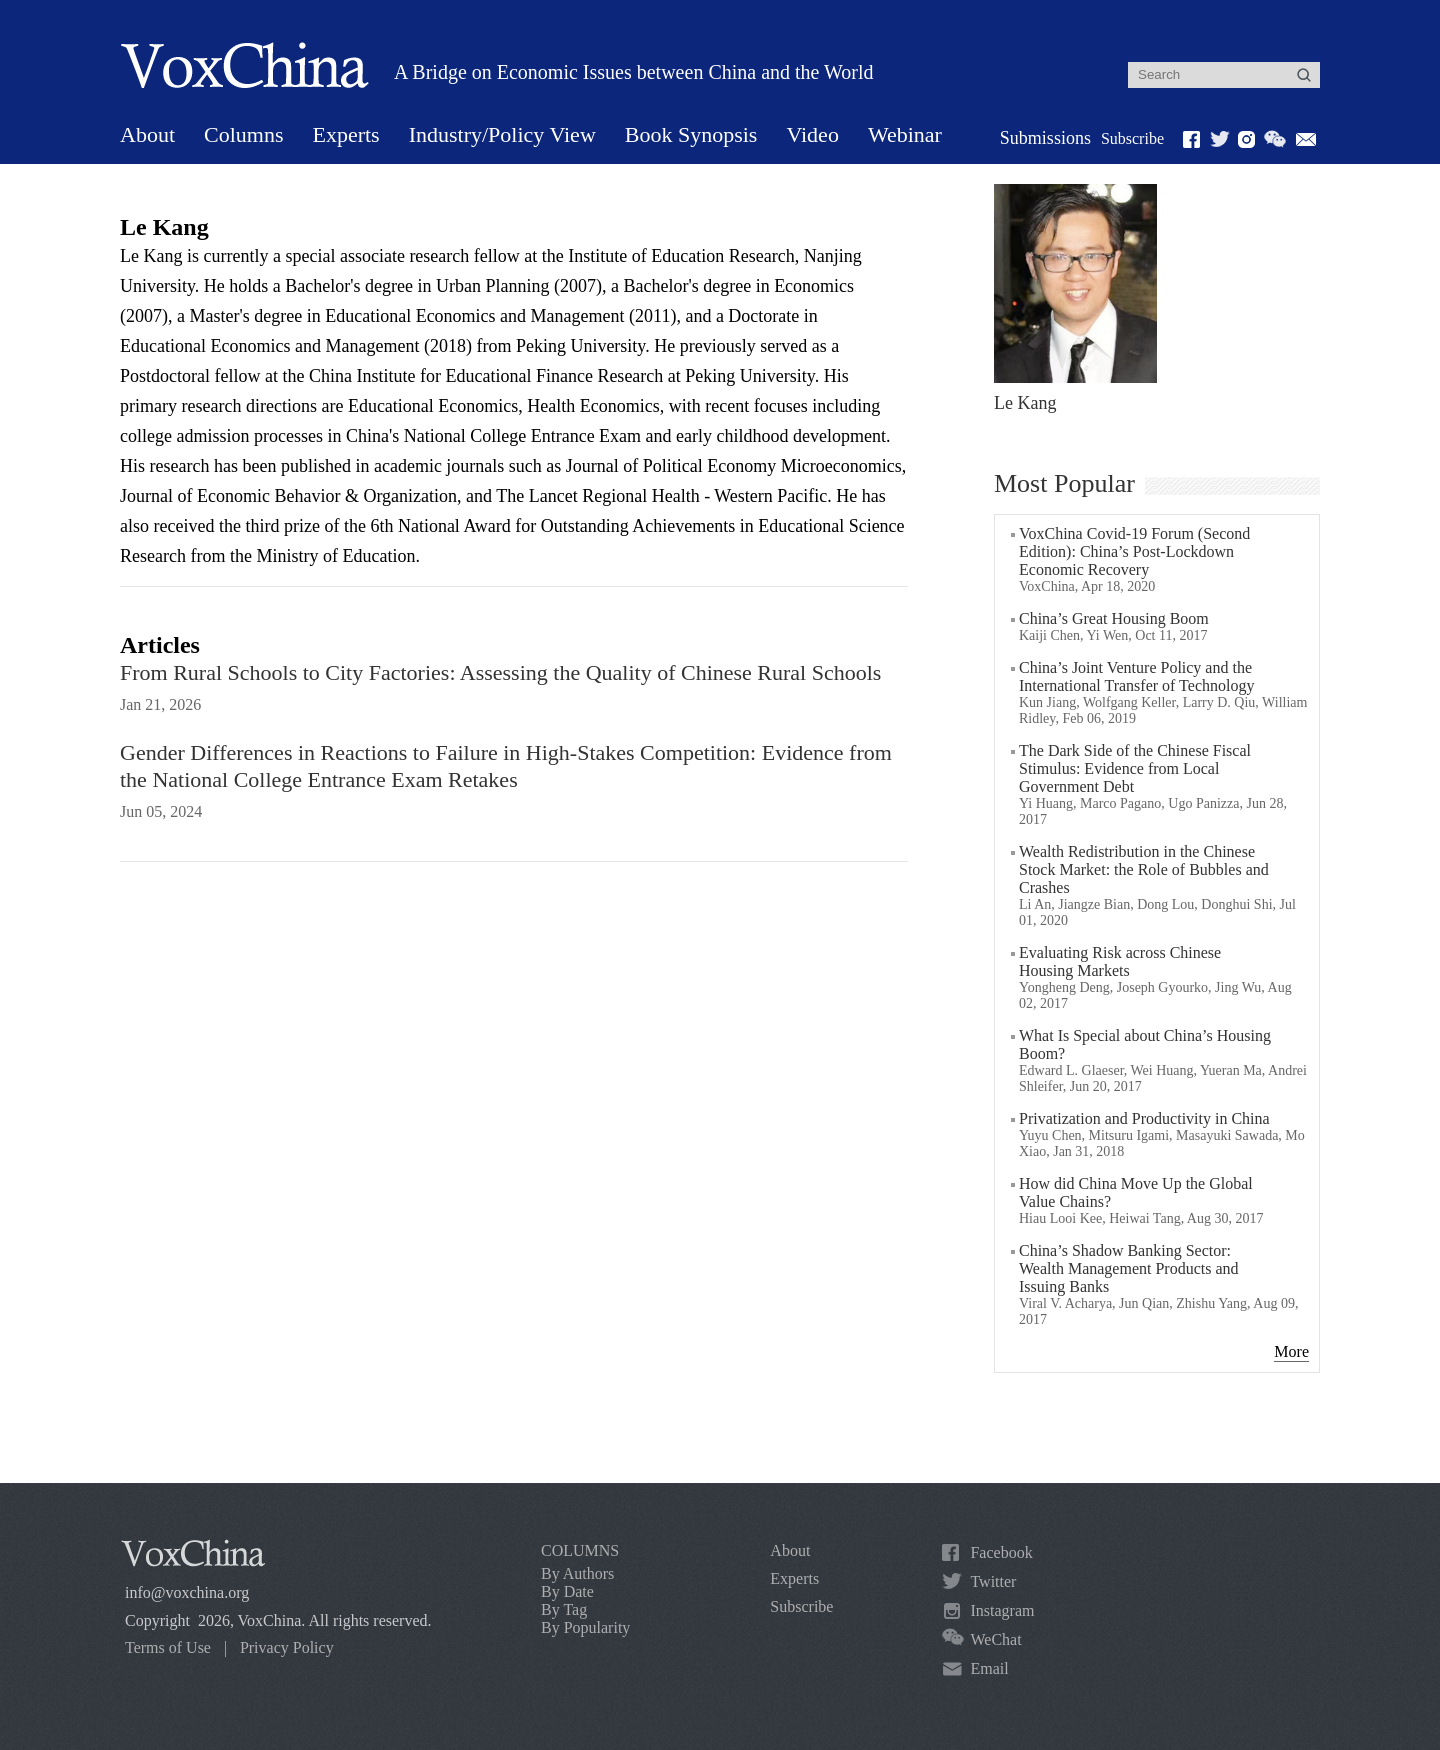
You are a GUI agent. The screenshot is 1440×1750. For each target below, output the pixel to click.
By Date (567, 1591)
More (1291, 1351)
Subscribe (1132, 138)
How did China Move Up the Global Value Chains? (1136, 1192)
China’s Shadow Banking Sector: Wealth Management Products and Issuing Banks (1129, 1268)
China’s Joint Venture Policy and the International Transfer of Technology (1136, 676)
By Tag (564, 1609)
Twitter (993, 1581)
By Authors (577, 1573)
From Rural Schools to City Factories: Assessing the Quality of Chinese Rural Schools (500, 672)
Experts (345, 134)
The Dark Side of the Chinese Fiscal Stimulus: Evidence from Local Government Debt (1135, 768)
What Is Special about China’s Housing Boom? (1145, 1044)
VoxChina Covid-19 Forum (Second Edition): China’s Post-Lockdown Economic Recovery (1134, 551)
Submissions (1045, 138)
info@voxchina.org (187, 1592)
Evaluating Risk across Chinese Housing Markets (1120, 961)
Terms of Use (168, 1647)
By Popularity (585, 1627)
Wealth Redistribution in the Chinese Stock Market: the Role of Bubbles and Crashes (1144, 869)
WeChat (995, 1639)
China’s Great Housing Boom (1114, 618)
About (147, 134)
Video (812, 134)
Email (989, 1668)
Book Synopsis (691, 134)
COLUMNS (580, 1550)
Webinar (905, 134)
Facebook (1001, 1552)
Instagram (1002, 1610)
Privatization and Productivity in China (1144, 1118)
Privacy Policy (287, 1647)
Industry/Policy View (502, 134)
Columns (243, 134)
